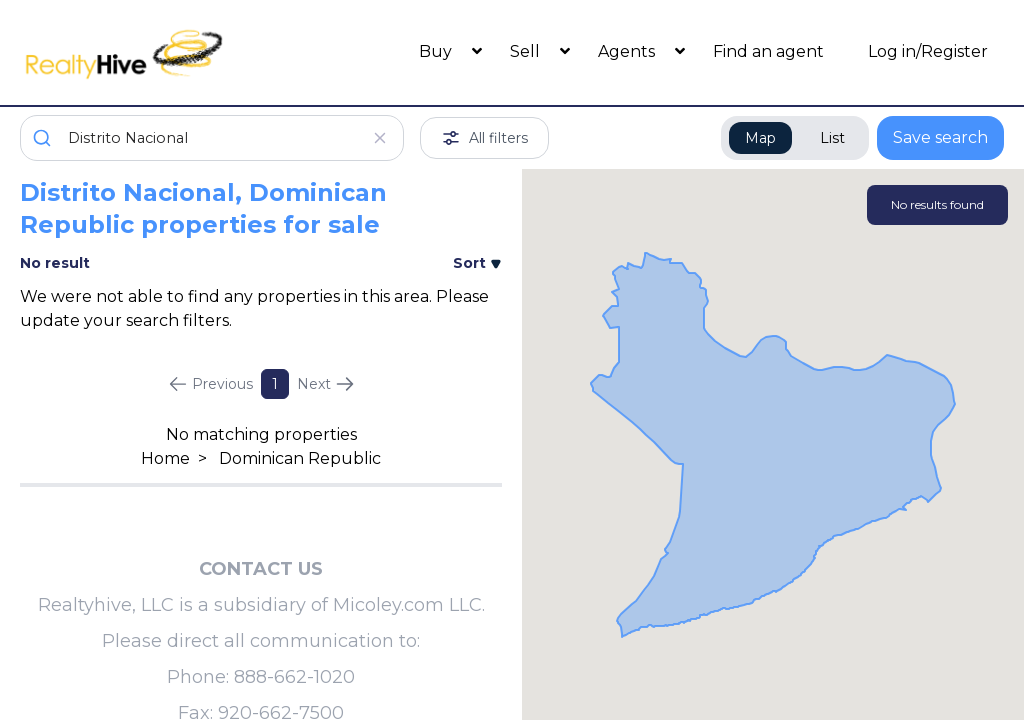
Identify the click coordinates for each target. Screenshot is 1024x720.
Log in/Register (928, 51)
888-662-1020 (294, 677)
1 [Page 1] (275, 384)
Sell (527, 51)
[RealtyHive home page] (143, 52)
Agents (628, 51)
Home (165, 458)
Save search (940, 137)
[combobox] (212, 138)
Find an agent (768, 51)
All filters (484, 138)
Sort (477, 263)
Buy (437, 51)
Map (760, 138)
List (832, 138)
